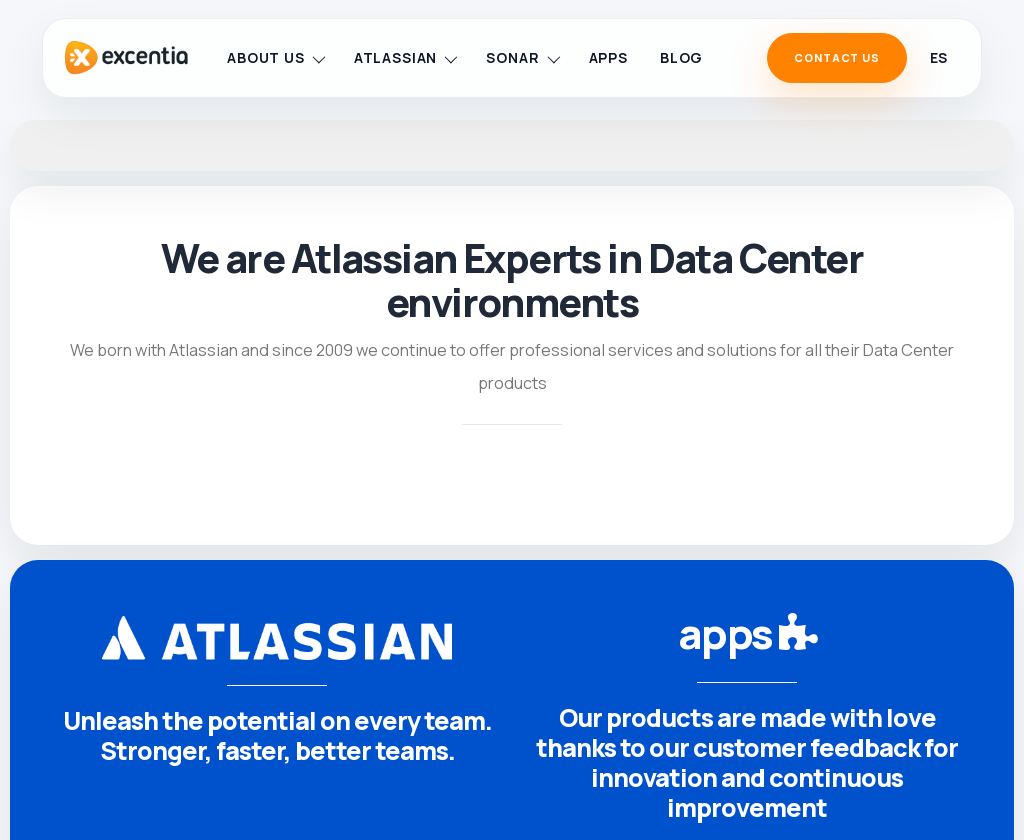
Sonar (522, 57)
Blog (681, 57)
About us (276, 57)
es (938, 57)
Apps (608, 57)
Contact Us (837, 57)
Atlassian (406, 57)
